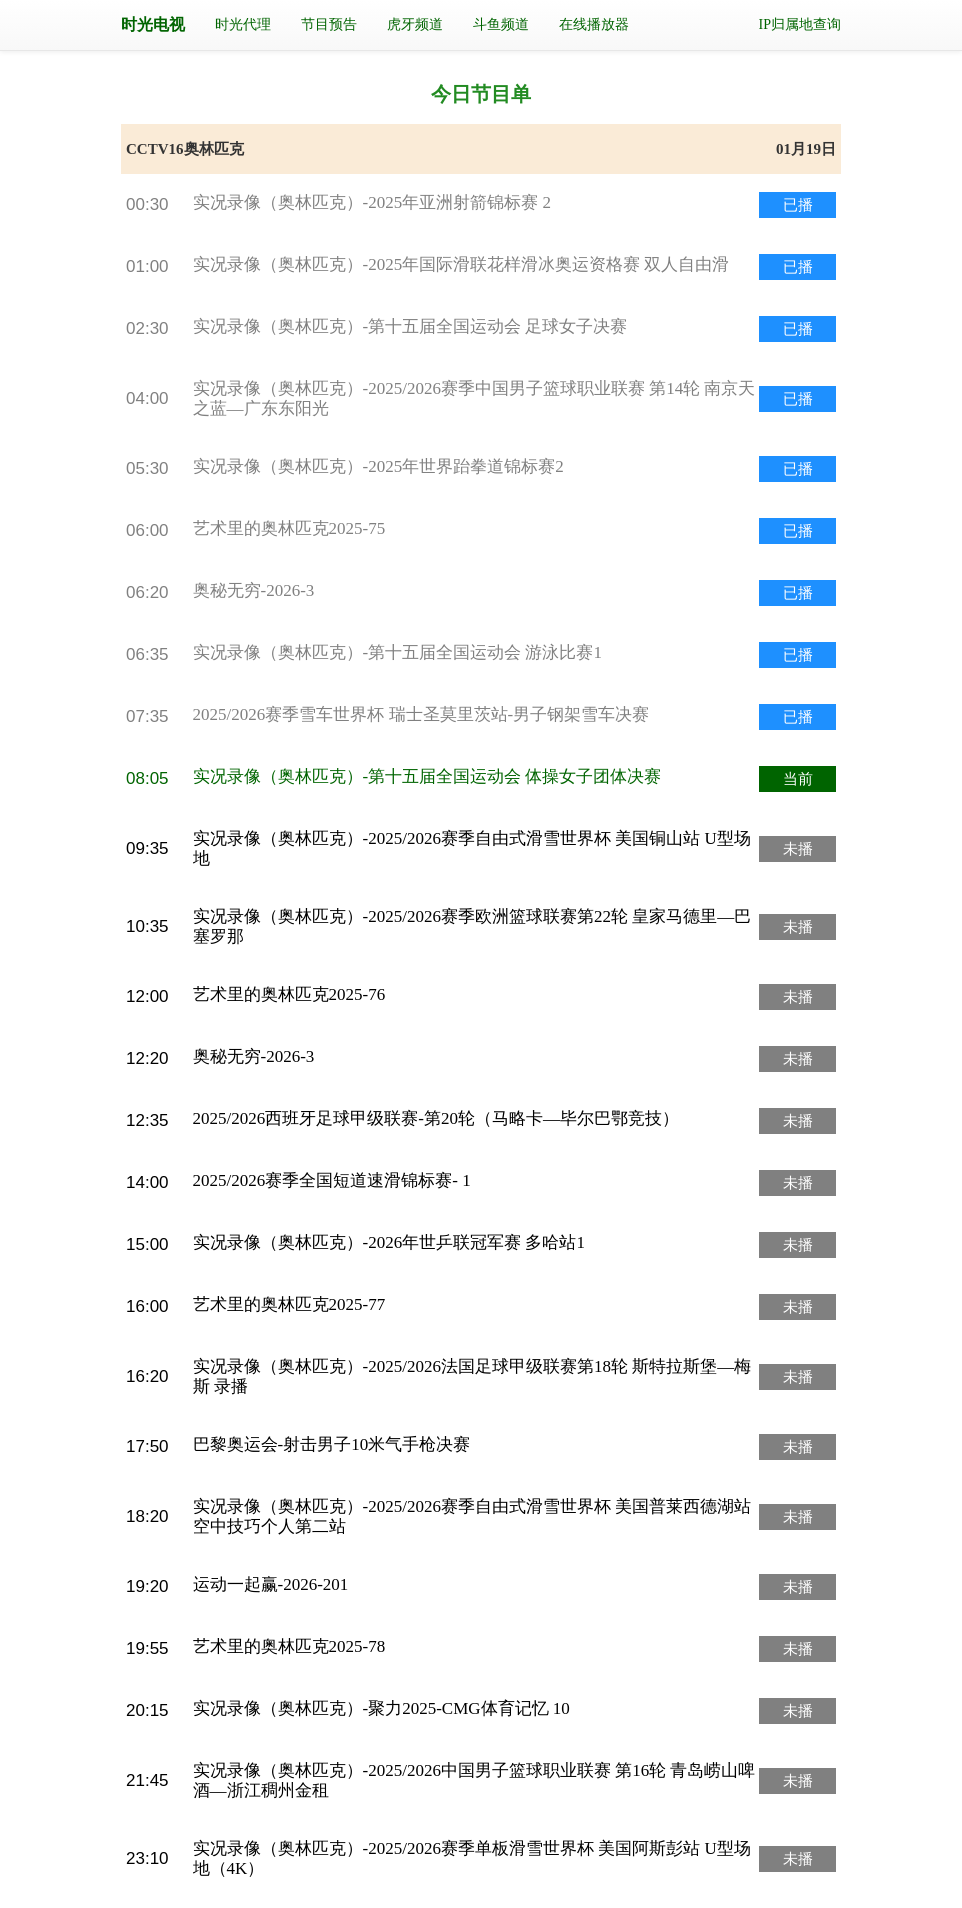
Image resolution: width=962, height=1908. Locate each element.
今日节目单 (481, 94)
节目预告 (329, 24)
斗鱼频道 (501, 24)
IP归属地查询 (800, 24)
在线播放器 (594, 24)
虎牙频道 (415, 24)
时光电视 (153, 24)
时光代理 (243, 24)
